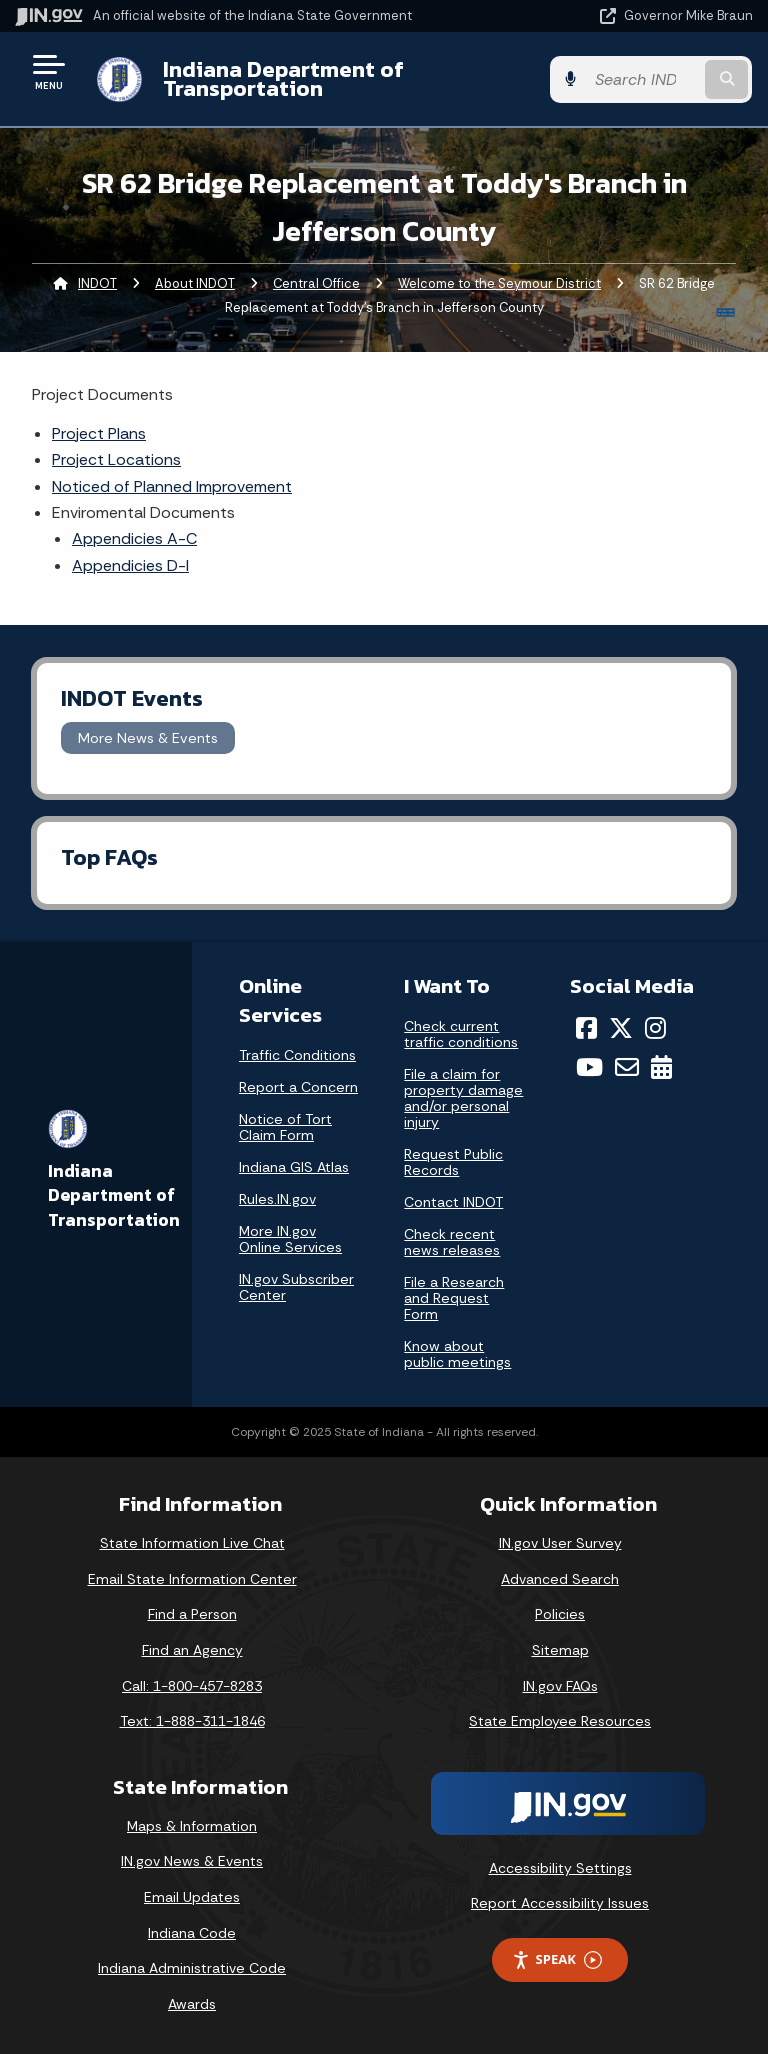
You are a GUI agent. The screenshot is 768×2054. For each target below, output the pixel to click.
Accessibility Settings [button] (560, 1868)
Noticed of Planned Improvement (172, 486)
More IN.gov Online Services (290, 1239)
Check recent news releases (452, 1242)
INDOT (97, 283)
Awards (192, 2004)
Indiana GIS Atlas (294, 1167)
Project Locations (116, 459)
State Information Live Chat (192, 1543)
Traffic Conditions (297, 1055)
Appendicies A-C (134, 538)
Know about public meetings (457, 1354)
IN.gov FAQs (560, 1686)
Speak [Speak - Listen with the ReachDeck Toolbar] (557, 1959)
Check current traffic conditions (461, 1034)
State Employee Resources (560, 1721)
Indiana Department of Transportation (282, 78)
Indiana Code (192, 1933)
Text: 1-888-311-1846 (192, 1721)
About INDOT (195, 283)
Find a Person (192, 1614)
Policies (560, 1614)
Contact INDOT (453, 1202)
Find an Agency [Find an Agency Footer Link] (192, 1650)
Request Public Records (453, 1162)
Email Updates (192, 1897)
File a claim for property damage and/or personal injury (463, 1098)
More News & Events (148, 738)
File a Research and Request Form (454, 1298)
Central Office (316, 283)
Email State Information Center (192, 1579)
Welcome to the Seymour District (499, 283)
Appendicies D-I (130, 565)
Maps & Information (192, 1826)
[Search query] (645, 79)
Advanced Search (560, 1579)
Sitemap (560, 1650)
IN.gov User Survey (560, 1543)
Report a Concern (298, 1087)
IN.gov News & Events (192, 1861)
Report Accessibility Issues (560, 1903)
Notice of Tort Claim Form (285, 1127)
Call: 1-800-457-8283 (192, 1686)
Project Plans (99, 433)
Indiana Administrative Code (192, 1968)
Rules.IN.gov (277, 1199)
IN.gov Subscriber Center (296, 1287)
